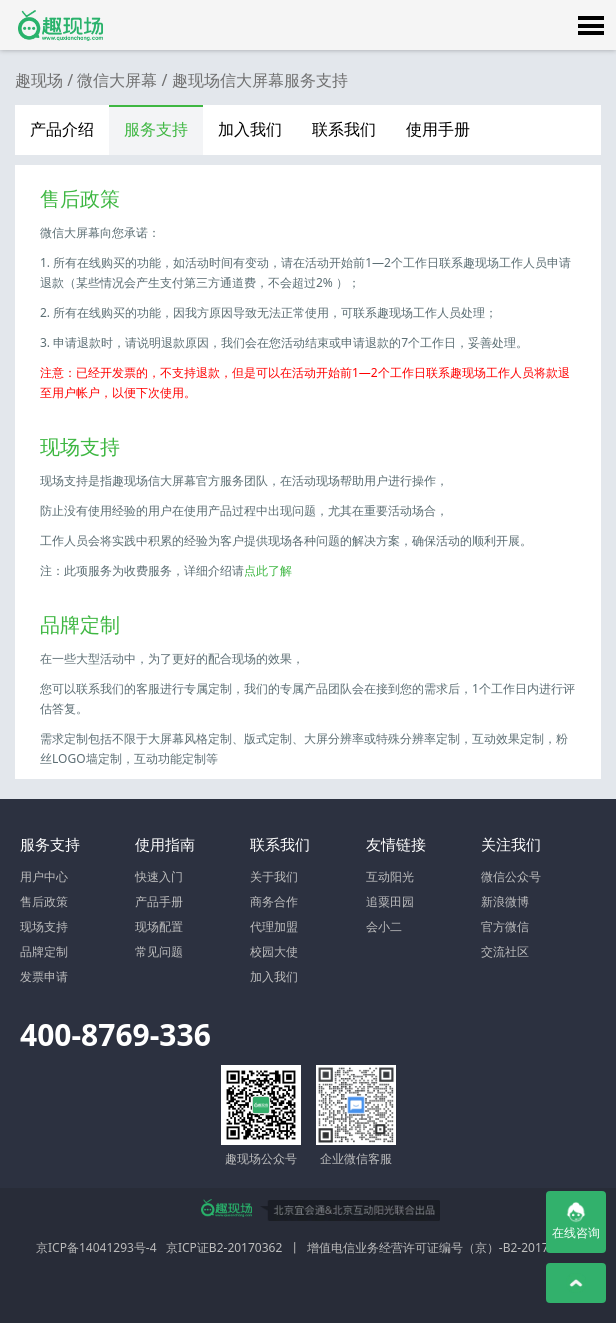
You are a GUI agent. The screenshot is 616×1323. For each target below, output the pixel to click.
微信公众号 (511, 876)
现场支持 (44, 926)
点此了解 (268, 570)
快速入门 (159, 876)
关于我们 (274, 876)
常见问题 (159, 951)
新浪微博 (505, 901)
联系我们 (344, 129)
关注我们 (511, 844)
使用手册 (438, 129)
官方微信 (505, 926)
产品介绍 (62, 129)
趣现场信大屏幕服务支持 (260, 80)
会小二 (384, 926)
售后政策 (44, 901)
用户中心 (44, 876)
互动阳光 (390, 876)
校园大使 (274, 951)
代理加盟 (274, 926)
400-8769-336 (115, 1034)
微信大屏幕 (60, 25)
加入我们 (250, 129)
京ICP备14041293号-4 (96, 1247)
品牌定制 (44, 951)
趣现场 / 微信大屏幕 (86, 80)
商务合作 (274, 901)
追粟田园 (390, 901)
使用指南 (165, 844)
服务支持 (156, 129)
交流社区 (505, 951)
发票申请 (44, 976)
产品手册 (159, 901)
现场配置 (159, 926)
